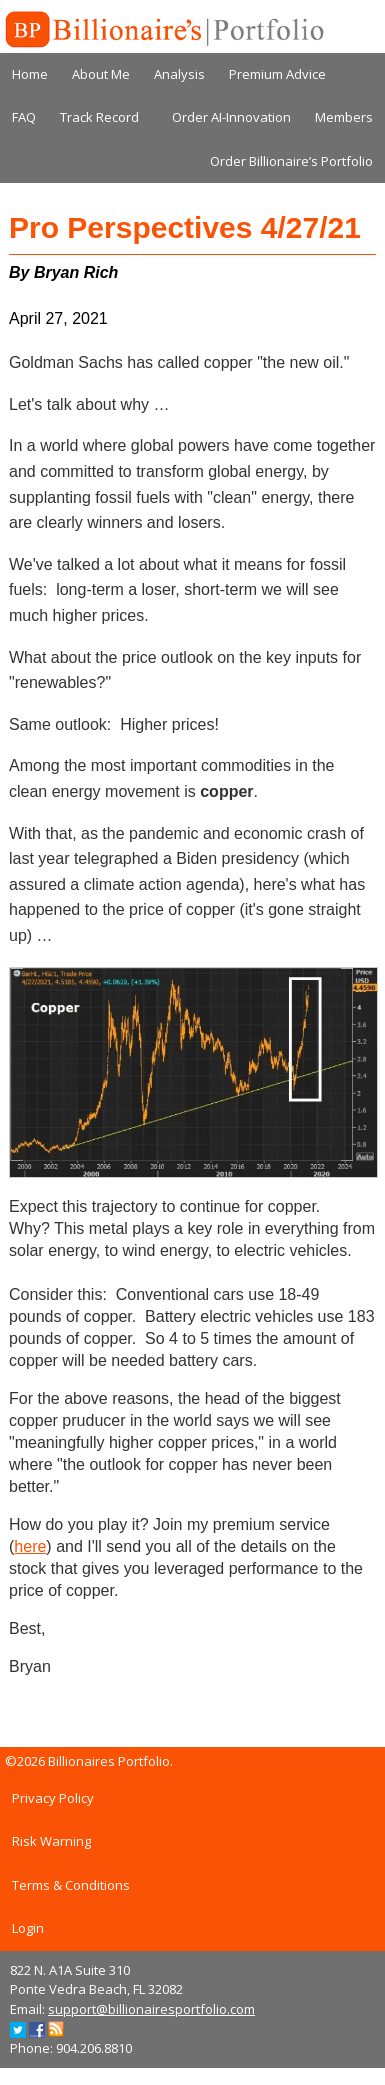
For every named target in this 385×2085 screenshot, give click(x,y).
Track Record (99, 117)
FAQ (24, 117)
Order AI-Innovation (231, 117)
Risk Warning (51, 1841)
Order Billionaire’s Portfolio (291, 161)
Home (30, 74)
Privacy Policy (53, 1798)
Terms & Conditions (71, 1885)
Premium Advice (277, 74)
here (30, 1546)
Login (28, 1928)
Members (344, 117)
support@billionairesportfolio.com (151, 2009)
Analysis (179, 74)
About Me (101, 74)
